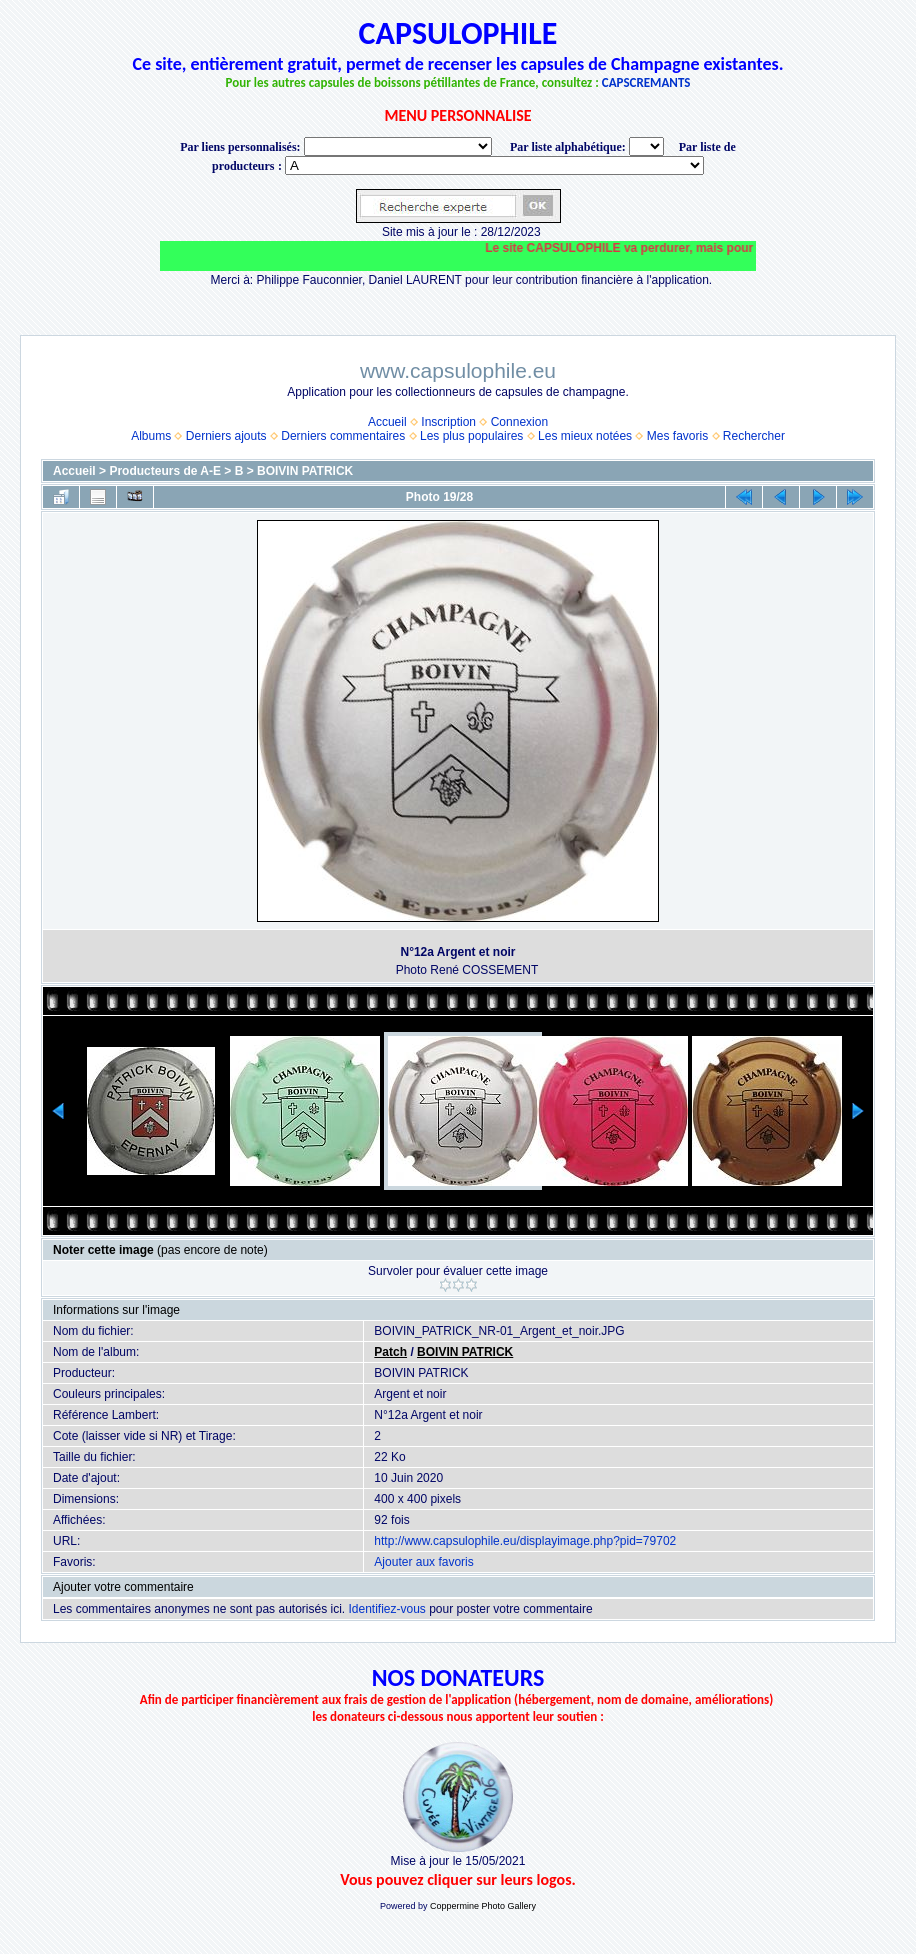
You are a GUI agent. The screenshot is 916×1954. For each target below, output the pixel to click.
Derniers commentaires (343, 436)
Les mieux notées (585, 436)
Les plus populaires (471, 436)
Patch (390, 1352)
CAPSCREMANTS (646, 82)
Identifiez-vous (386, 1609)
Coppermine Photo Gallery (483, 1906)
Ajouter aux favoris (423, 1562)
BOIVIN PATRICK (305, 471)
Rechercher (754, 436)
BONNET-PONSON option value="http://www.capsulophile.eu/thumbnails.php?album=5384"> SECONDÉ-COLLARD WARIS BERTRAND (494, 165)
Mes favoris (677, 436)
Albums (151, 436)
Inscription (448, 422)
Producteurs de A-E (165, 471)
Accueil (387, 422)
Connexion (519, 422)
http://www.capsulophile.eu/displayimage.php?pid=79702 (525, 1541)
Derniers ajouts (226, 436)
